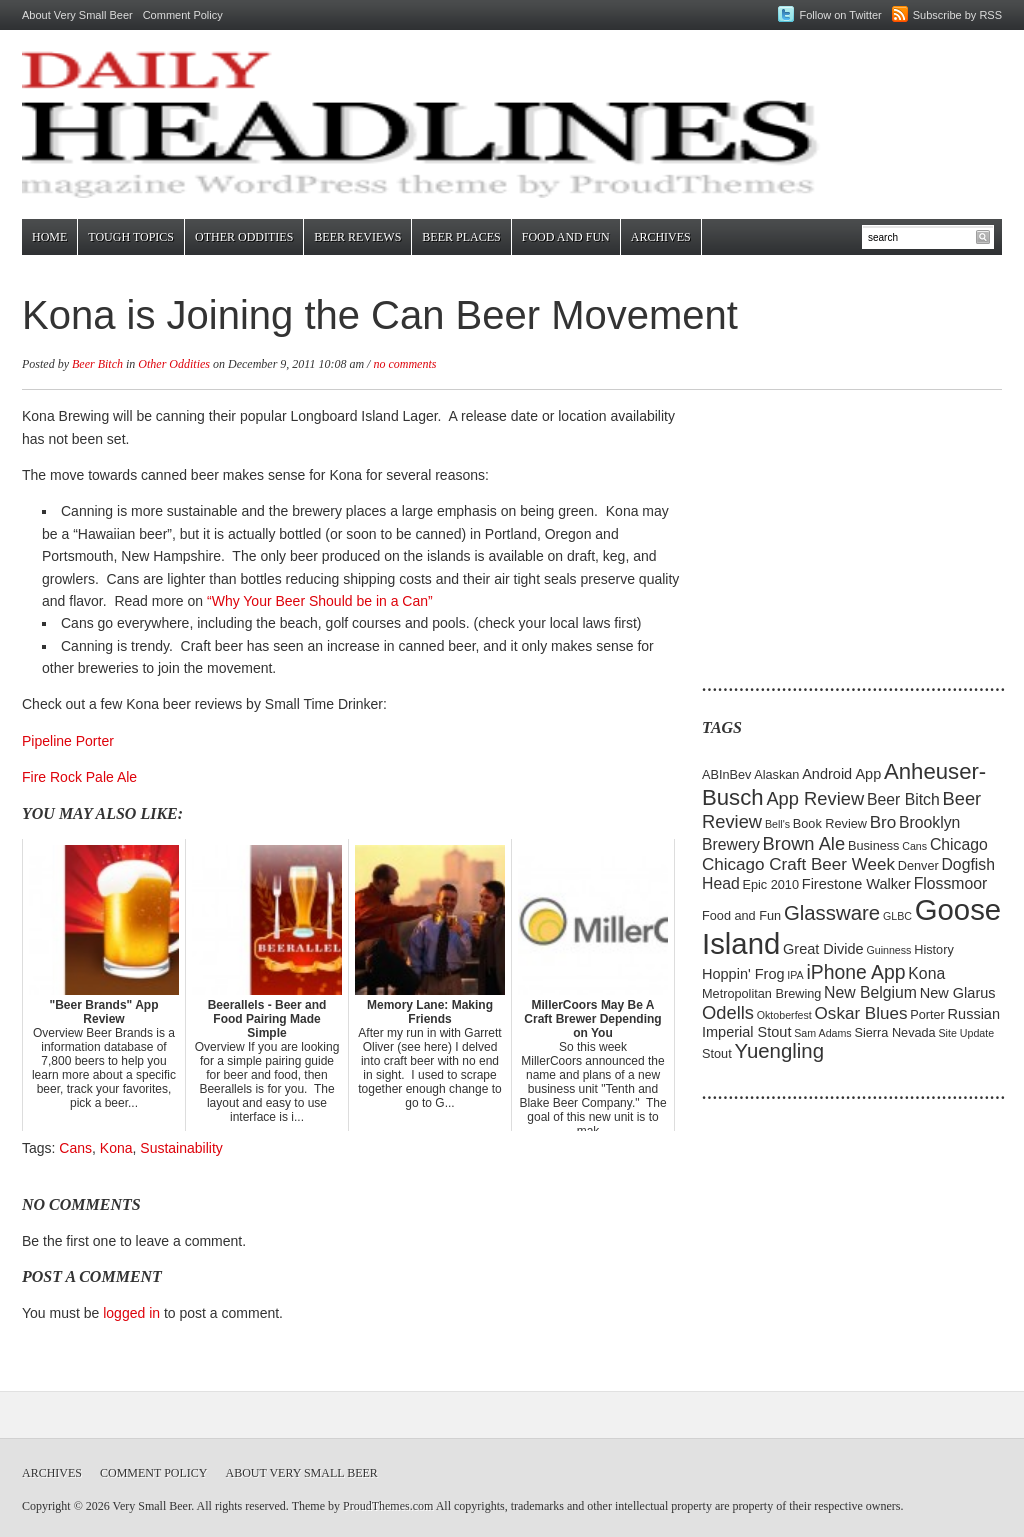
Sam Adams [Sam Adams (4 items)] (822, 1033)
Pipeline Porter (68, 741)
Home (49, 237)
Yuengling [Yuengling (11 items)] (779, 1051)
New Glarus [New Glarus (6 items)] (958, 993)
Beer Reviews (357, 237)
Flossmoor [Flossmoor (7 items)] (951, 883)
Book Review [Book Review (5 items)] (830, 823)
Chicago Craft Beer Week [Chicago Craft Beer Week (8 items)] (798, 864)
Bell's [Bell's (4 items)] (777, 824)
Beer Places (461, 237)
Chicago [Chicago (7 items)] (959, 844)
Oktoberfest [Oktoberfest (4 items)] (784, 1015)
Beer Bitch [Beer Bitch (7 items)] (903, 799)
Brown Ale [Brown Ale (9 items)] (804, 843)
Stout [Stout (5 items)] (717, 1053)
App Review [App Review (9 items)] (815, 798)
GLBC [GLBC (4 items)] (897, 916)
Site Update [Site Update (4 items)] (966, 1033)
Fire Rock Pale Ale (79, 777)
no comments (404, 364)
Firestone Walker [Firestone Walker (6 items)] (856, 884)
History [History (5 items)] (934, 949)
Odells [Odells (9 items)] (728, 1012)
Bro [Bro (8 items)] (883, 822)
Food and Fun (566, 237)
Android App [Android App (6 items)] (841, 774)
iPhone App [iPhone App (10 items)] (856, 972)
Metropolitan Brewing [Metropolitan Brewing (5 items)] (761, 993)
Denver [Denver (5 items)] (918, 865)
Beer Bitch (97, 364)
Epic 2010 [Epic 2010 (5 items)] (770, 884)
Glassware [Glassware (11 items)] (832, 913)
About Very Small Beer (77, 15)
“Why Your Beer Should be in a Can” (320, 601)
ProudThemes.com (388, 1506)
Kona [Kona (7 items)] (926, 973)
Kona (116, 1148)
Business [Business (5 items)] (874, 845)
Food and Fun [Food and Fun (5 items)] (741, 915)
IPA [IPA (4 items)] (795, 975)
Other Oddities (244, 237)
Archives (661, 237)
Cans (75, 1148)
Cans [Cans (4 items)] (914, 846)
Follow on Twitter (840, 15)
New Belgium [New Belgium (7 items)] (870, 992)
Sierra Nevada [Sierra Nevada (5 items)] (894, 1032)
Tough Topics (131, 237)
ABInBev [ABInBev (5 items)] (726, 774)
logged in (131, 1313)
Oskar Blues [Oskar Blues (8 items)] (861, 1013)
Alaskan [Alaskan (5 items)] (776, 774)
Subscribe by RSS (957, 15)
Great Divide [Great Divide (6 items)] (823, 949)
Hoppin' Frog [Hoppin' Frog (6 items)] (743, 974)
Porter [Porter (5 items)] (927, 1014)
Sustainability (181, 1148)
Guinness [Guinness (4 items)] (888, 950)
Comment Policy (183, 15)
